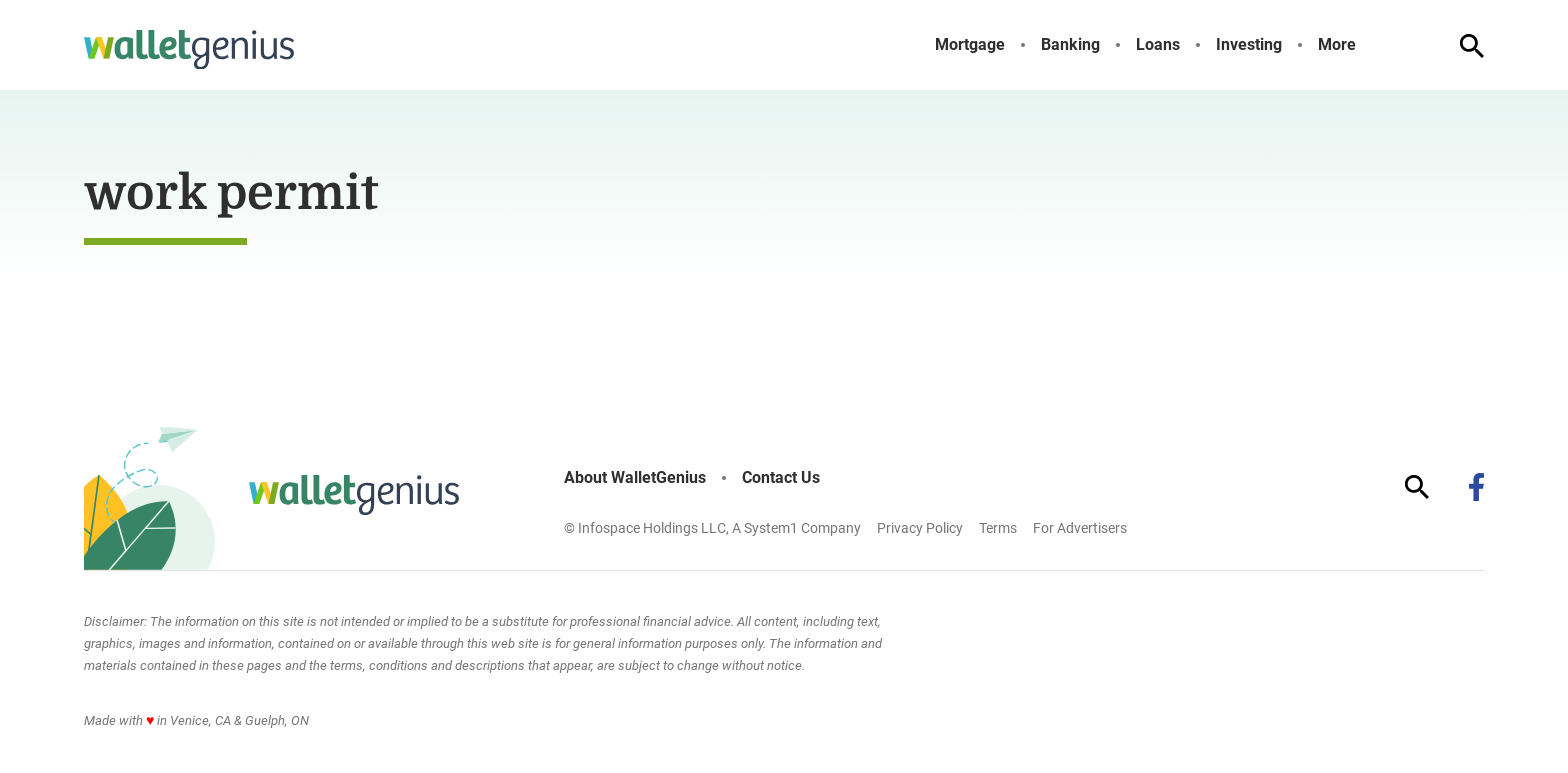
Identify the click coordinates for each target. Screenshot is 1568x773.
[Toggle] (1372, 45)
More (1337, 45)
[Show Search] (1472, 46)
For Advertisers (1080, 528)
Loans (1158, 45)
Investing (1249, 45)
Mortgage (970, 45)
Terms (998, 528)
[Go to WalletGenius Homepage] (189, 50)
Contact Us (781, 478)
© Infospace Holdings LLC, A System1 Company (712, 528)
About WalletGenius (635, 478)
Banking (1070, 45)
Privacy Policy (920, 528)
